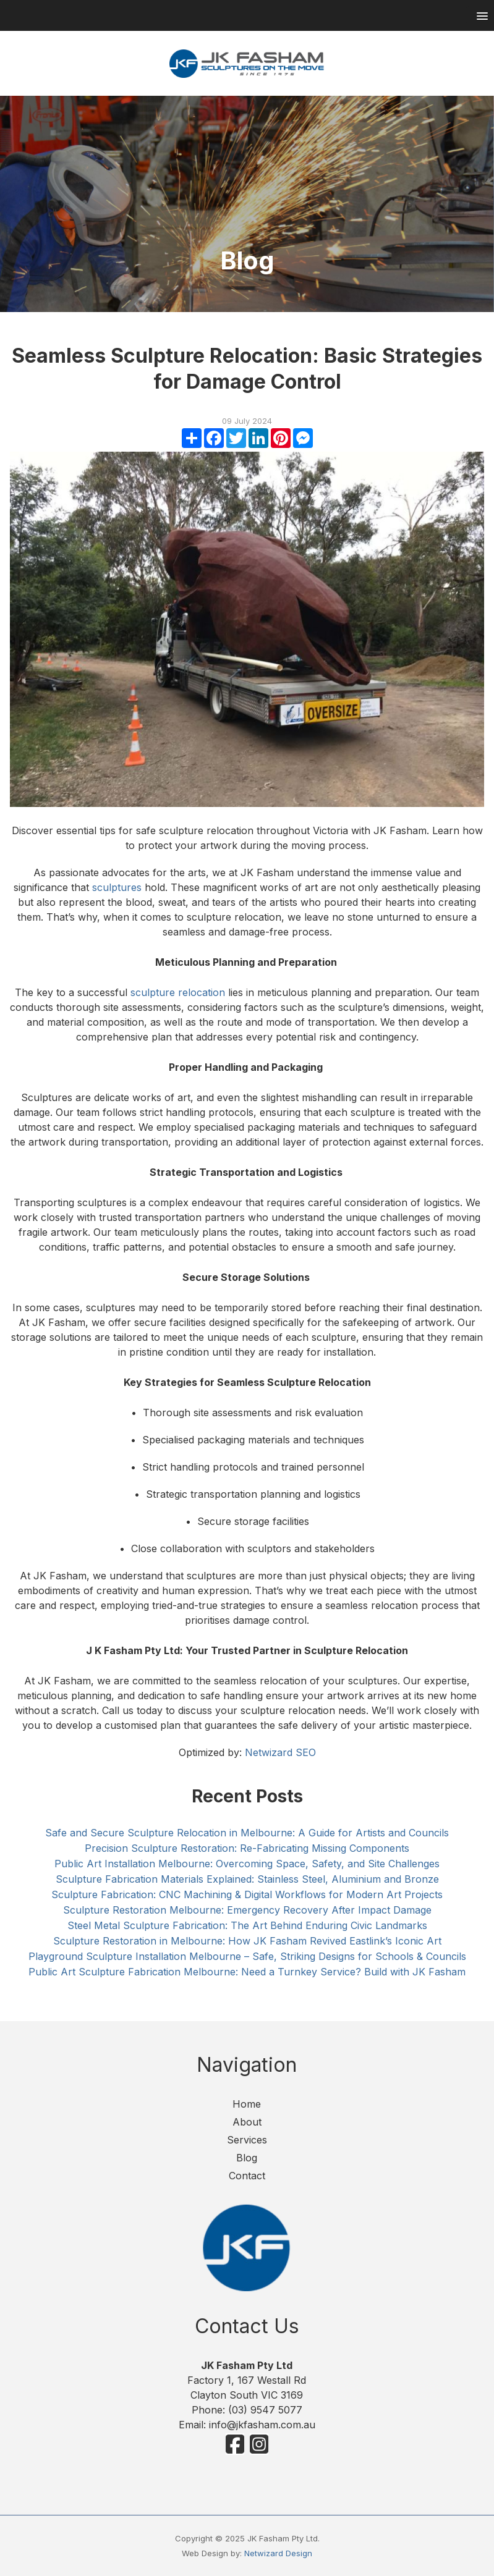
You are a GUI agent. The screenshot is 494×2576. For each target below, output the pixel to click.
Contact (247, 2175)
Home (246, 2104)
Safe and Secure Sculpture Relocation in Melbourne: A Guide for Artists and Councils (247, 1832)
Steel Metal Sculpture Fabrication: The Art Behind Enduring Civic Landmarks (247, 1925)
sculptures (117, 887)
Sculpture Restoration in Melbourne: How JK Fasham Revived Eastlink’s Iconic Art (247, 1941)
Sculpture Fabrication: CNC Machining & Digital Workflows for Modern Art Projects (247, 1894)
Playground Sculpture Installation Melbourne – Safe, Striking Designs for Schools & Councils (247, 1956)
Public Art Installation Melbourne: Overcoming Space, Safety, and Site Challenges (247, 1863)
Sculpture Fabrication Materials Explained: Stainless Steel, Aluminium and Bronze (247, 1879)
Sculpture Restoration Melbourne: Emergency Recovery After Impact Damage (247, 1910)
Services (247, 2140)
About (247, 2122)
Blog (246, 2158)
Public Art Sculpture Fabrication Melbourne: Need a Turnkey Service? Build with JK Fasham (247, 1972)
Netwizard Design (278, 2553)
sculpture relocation (177, 992)
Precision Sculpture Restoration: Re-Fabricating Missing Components (247, 1848)
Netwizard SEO (280, 1752)
